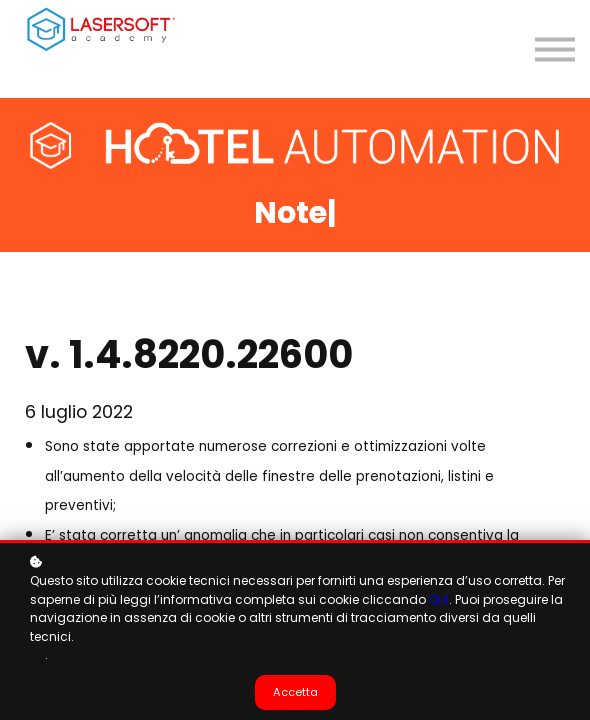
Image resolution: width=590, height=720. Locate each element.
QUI (439, 599)
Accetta (295, 692)
